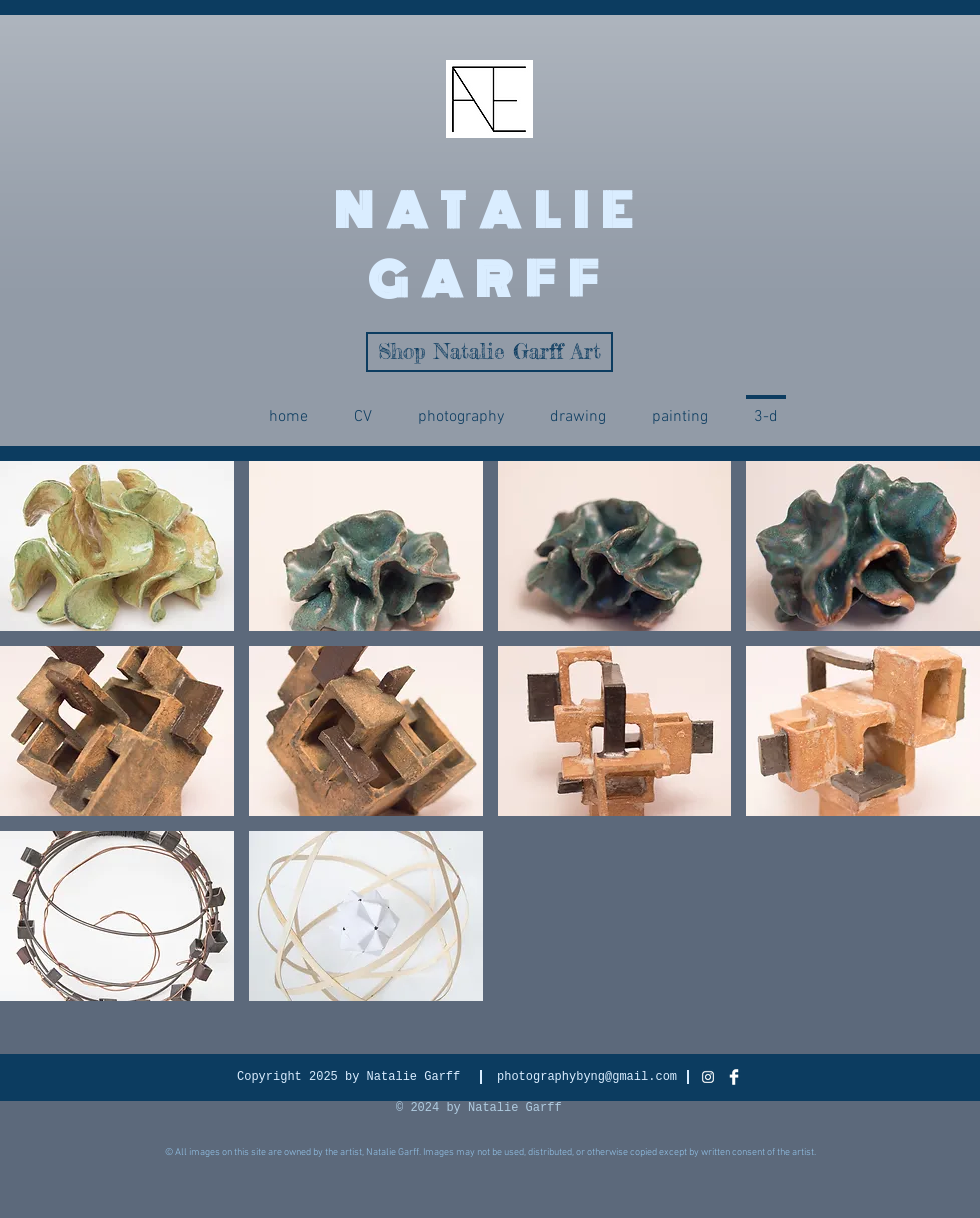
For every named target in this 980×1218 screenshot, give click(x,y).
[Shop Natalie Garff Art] (489, 352)
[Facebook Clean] (734, 1077)
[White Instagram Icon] (708, 1077)
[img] (117, 546)
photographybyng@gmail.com (587, 1077)
